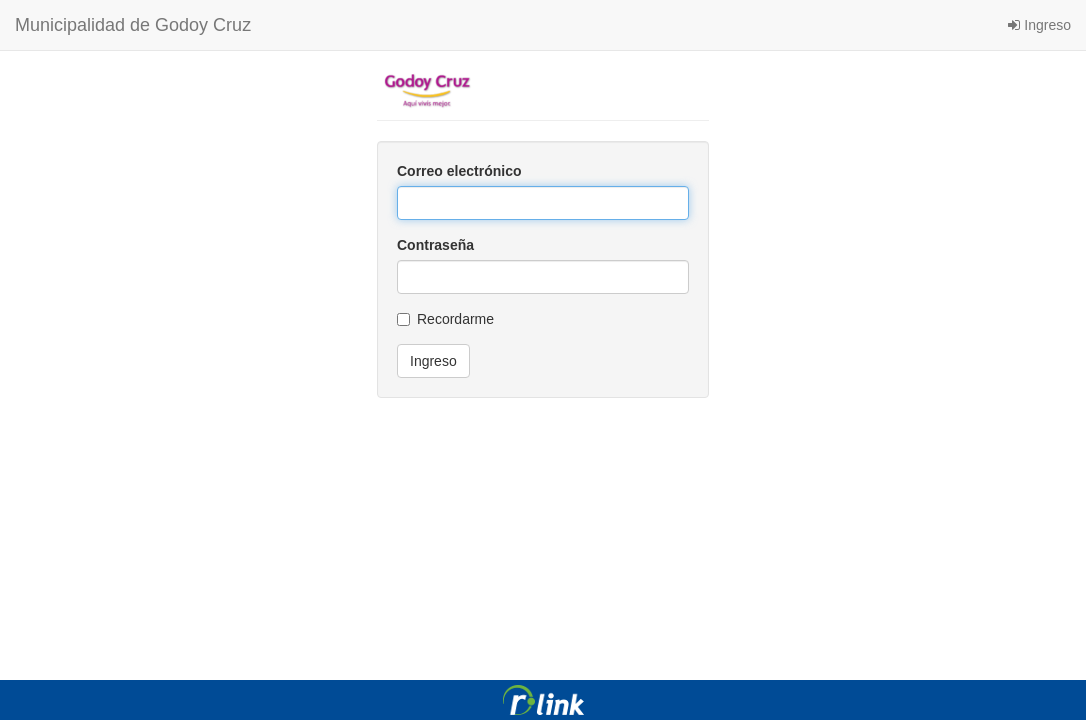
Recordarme (445, 319)
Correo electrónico (459, 171)
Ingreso (1039, 25)
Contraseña (435, 245)
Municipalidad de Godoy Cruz (133, 25)
